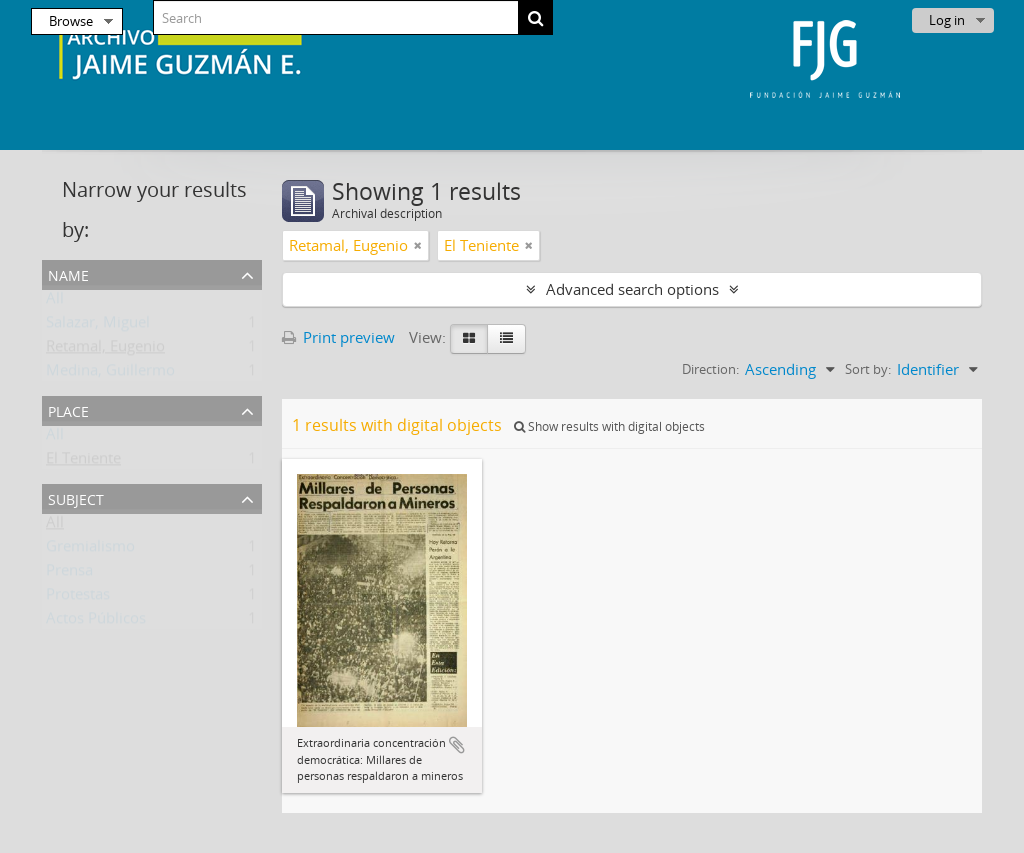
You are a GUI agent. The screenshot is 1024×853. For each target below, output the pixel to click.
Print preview (338, 337)
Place (68, 409)
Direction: (710, 369)
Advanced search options (632, 289)
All (55, 302)
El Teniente (83, 462)
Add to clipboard (457, 745)
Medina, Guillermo (110, 374)
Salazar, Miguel (98, 326)
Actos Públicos (96, 622)
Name (68, 273)
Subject (76, 497)
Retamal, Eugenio (105, 350)
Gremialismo (90, 550)
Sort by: (868, 369)
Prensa (69, 574)
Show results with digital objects (609, 426)
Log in (947, 20)
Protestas (78, 598)
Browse (71, 21)
